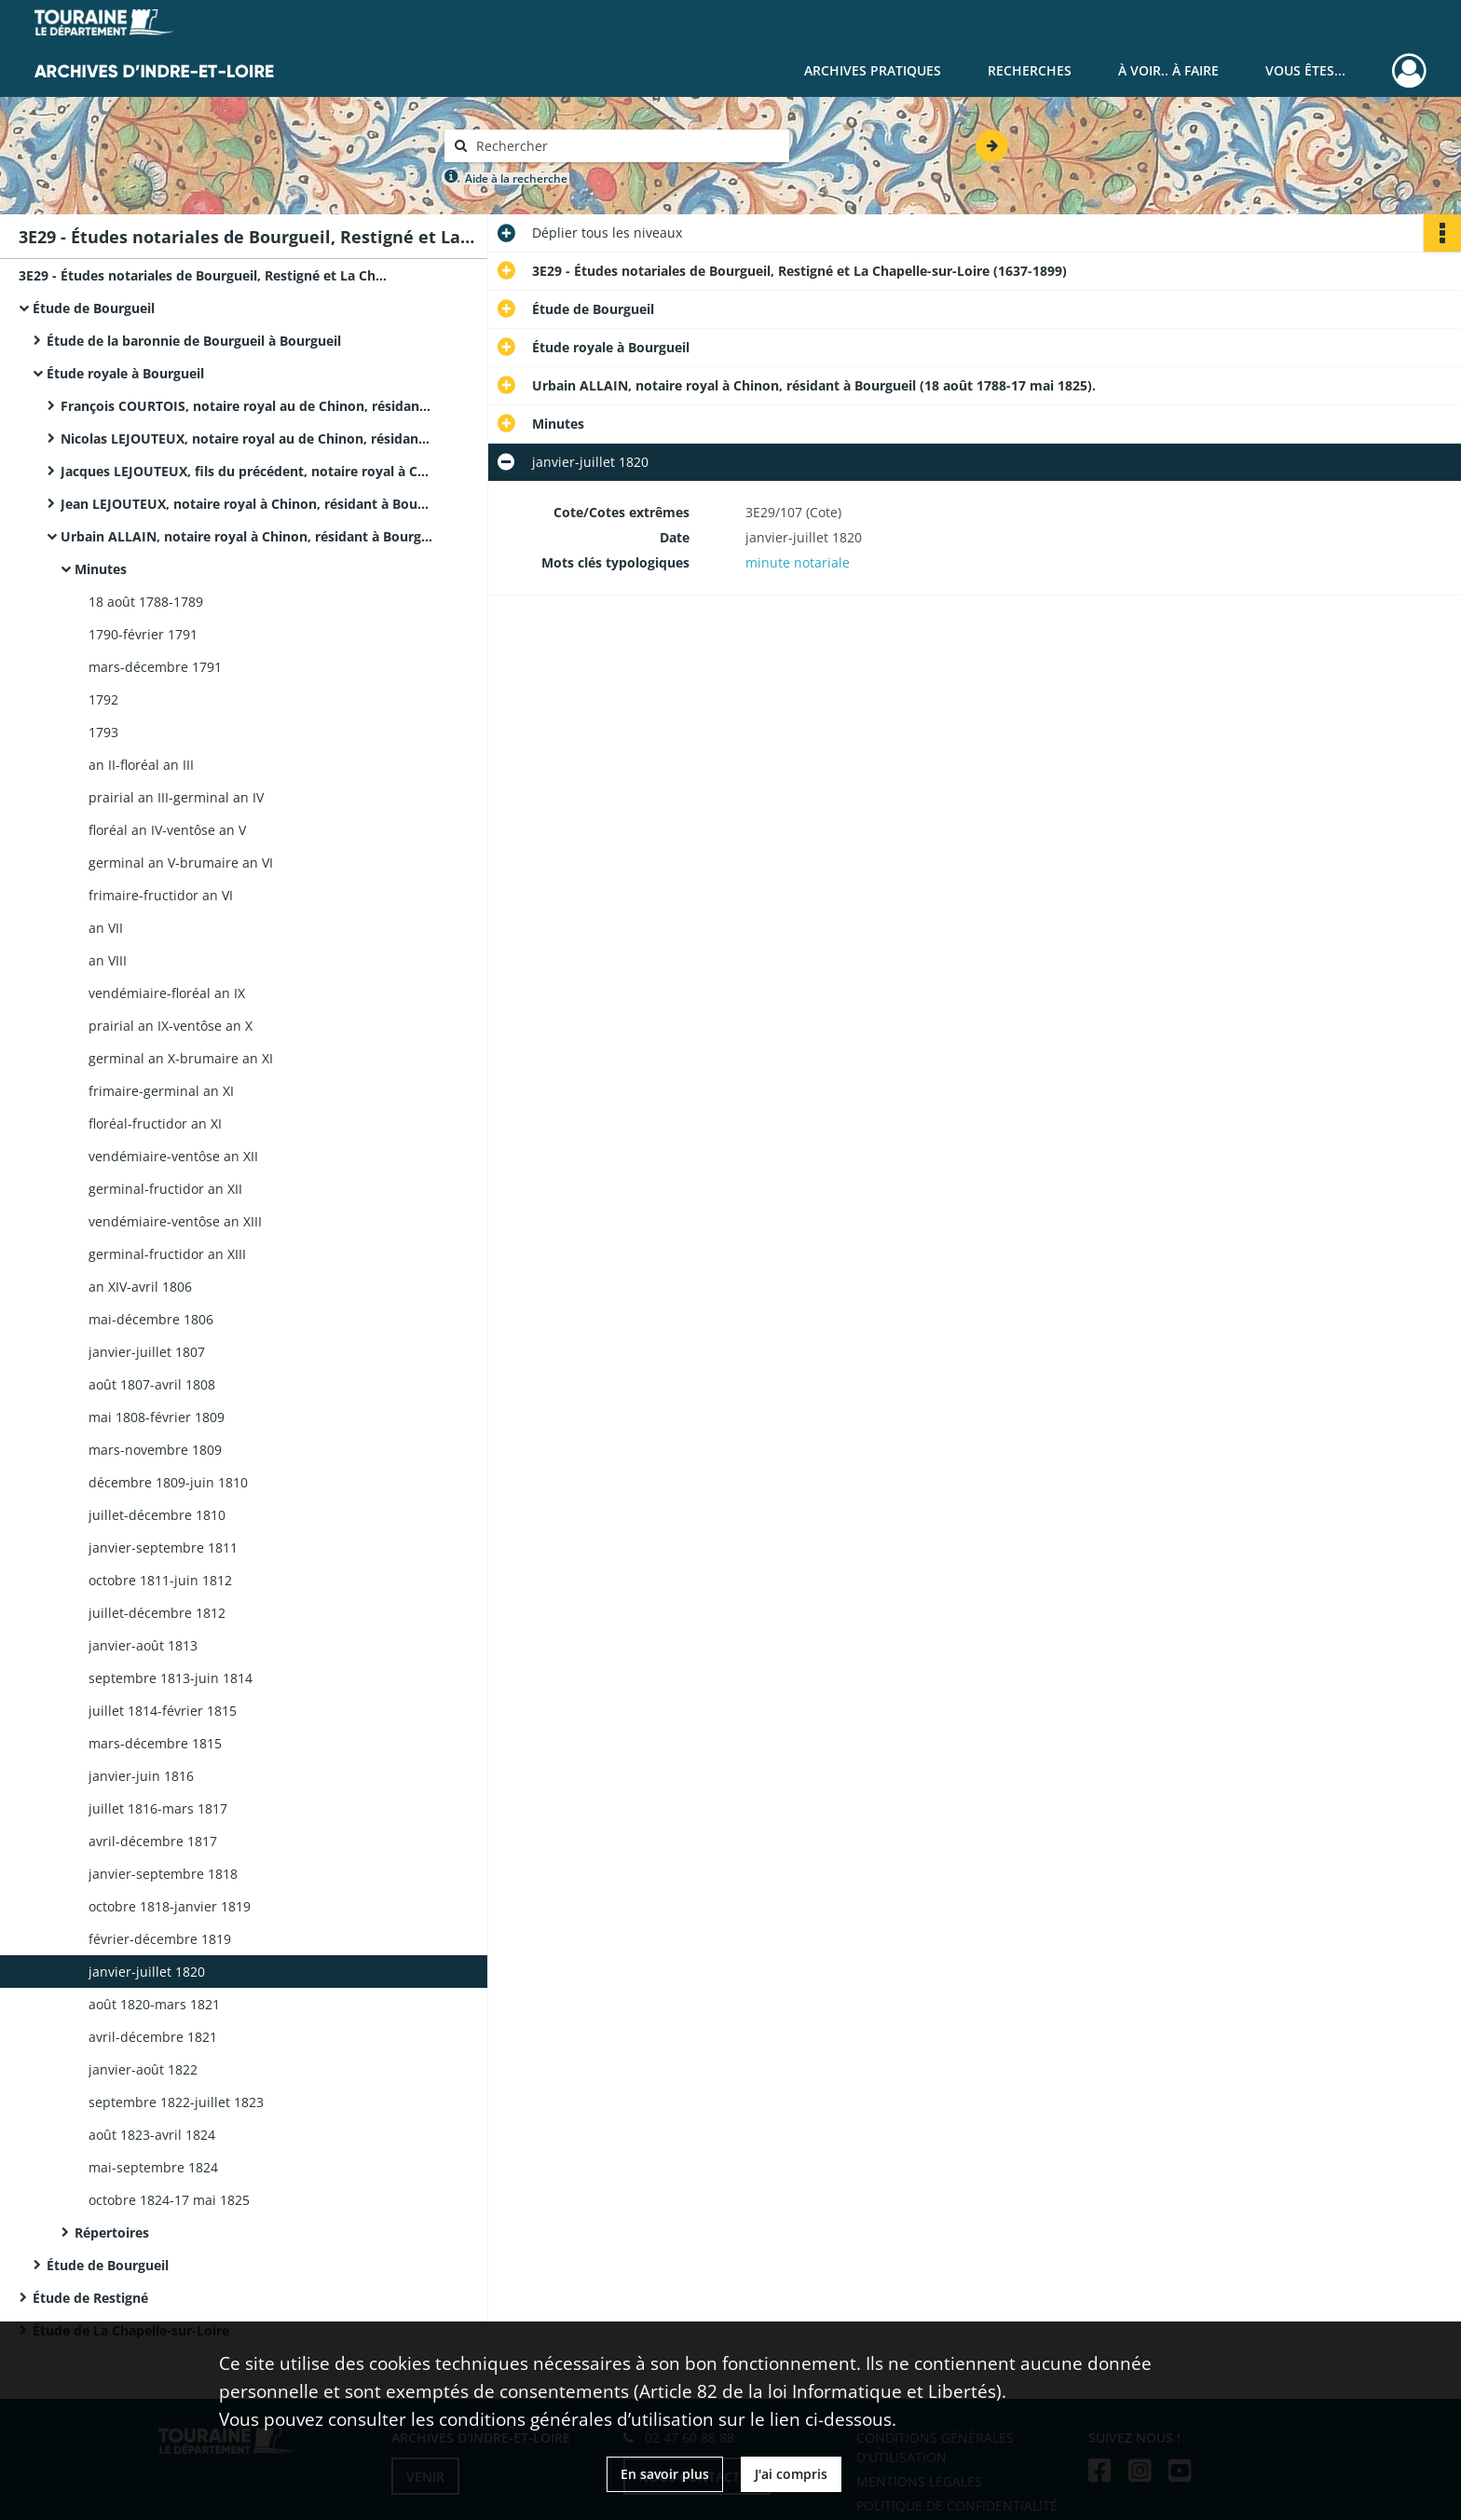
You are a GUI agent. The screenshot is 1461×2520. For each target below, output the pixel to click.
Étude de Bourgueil (94, 308)
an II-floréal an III (141, 765)
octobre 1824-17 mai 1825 (169, 2200)
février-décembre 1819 (160, 1939)
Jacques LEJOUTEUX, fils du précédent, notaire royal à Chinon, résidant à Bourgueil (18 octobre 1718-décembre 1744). (247, 471)
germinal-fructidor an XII (165, 1189)
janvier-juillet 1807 (147, 1352)
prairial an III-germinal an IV (176, 797)
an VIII (108, 960)
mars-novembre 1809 (155, 1450)
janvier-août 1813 (143, 1645)
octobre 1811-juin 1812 (160, 1580)
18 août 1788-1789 (146, 601)
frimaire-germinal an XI (161, 1091)
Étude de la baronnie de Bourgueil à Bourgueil (194, 340)
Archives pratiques (872, 70)
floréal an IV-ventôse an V (167, 830)
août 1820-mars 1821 (154, 2004)
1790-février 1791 (143, 634)
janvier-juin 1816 (141, 1776)
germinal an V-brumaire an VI (181, 862)
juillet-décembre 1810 (157, 1515)
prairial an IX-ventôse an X (171, 1025)
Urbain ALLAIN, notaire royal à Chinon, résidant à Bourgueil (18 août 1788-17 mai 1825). (247, 536)
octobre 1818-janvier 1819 (170, 1906)
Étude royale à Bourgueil (125, 373)
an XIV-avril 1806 (140, 1286)
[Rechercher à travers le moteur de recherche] (626, 146)
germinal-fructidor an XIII (167, 1254)
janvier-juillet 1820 (147, 1971)
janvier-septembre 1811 (163, 1547)
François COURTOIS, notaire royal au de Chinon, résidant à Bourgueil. (247, 406)
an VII (106, 928)
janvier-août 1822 (143, 2069)
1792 (103, 699)
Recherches (1030, 70)
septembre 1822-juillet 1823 (176, 2102)
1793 (103, 732)
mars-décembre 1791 (155, 667)
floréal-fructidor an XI (155, 1123)
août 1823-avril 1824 (152, 2134)
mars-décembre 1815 (155, 1743)
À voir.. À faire (1168, 70)
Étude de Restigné (90, 2298)
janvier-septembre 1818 (163, 1874)
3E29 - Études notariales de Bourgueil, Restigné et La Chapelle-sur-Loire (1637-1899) (205, 275)
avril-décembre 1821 (153, 2037)
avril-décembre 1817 (153, 1841)
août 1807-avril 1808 (152, 1384)
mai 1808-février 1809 (157, 1417)
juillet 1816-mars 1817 (158, 1808)
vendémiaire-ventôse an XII (173, 1156)
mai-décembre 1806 (151, 1319)
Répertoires (112, 2232)
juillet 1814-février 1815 (163, 1710)
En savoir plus (665, 2474)
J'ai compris (791, 2474)
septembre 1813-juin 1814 (171, 1678)
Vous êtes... (1305, 70)
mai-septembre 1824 (153, 2167)
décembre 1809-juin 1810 (168, 1482)
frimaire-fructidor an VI (161, 895)
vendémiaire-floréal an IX (167, 993)
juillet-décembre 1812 (157, 1613)
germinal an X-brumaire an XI (181, 1058)
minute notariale (797, 562)
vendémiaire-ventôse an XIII (175, 1221)
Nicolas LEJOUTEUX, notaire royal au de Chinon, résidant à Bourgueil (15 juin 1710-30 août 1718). (247, 438)
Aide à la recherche (516, 178)
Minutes (101, 569)
